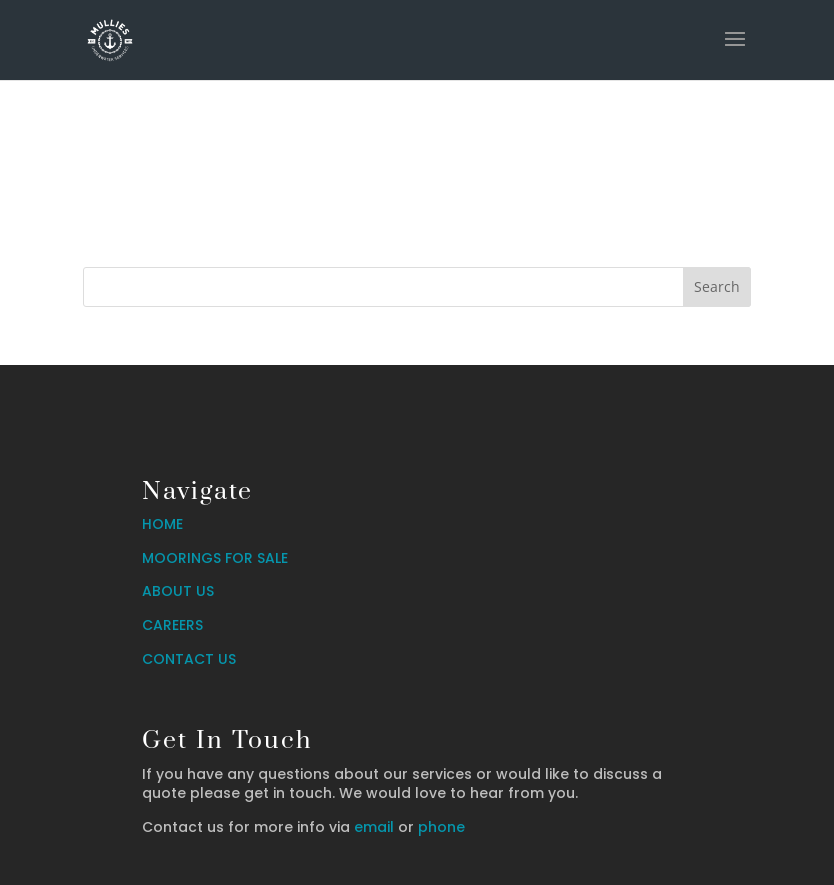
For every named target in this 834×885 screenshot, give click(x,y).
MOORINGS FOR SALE (215, 558)
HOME (162, 524)
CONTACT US (189, 659)
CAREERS (172, 625)
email (374, 827)
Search (717, 286)
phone (441, 827)
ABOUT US (178, 591)
